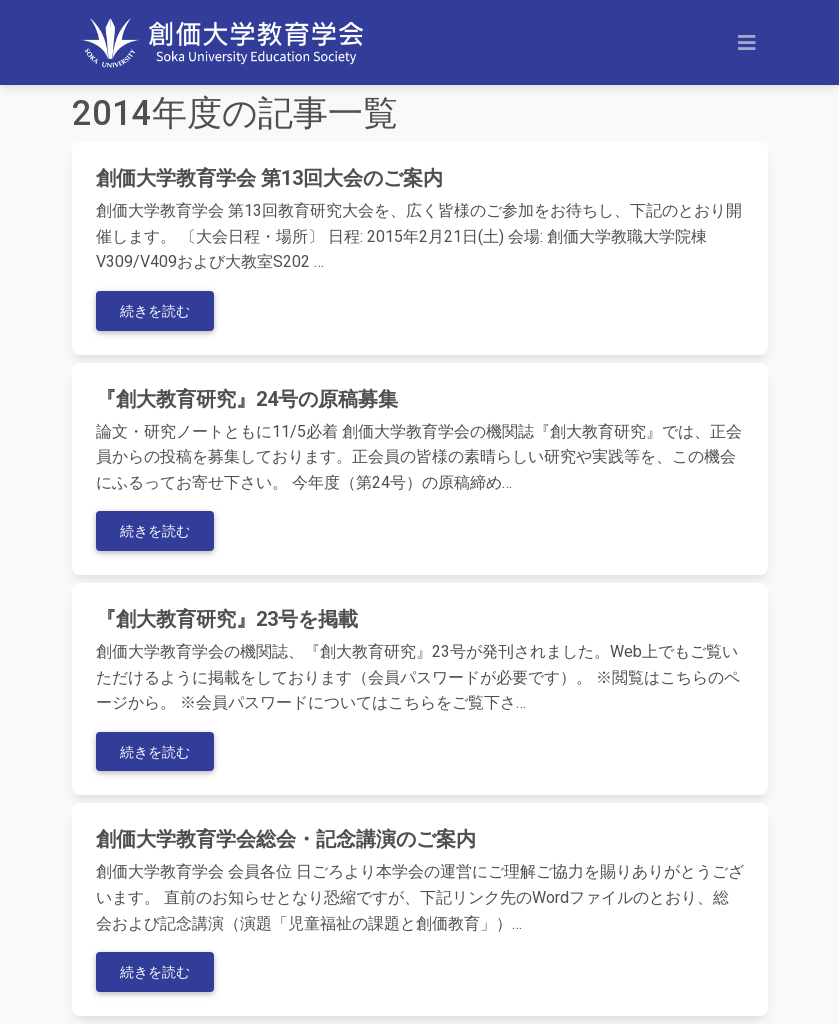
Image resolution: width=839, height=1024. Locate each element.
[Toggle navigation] (747, 43)
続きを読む (155, 311)
